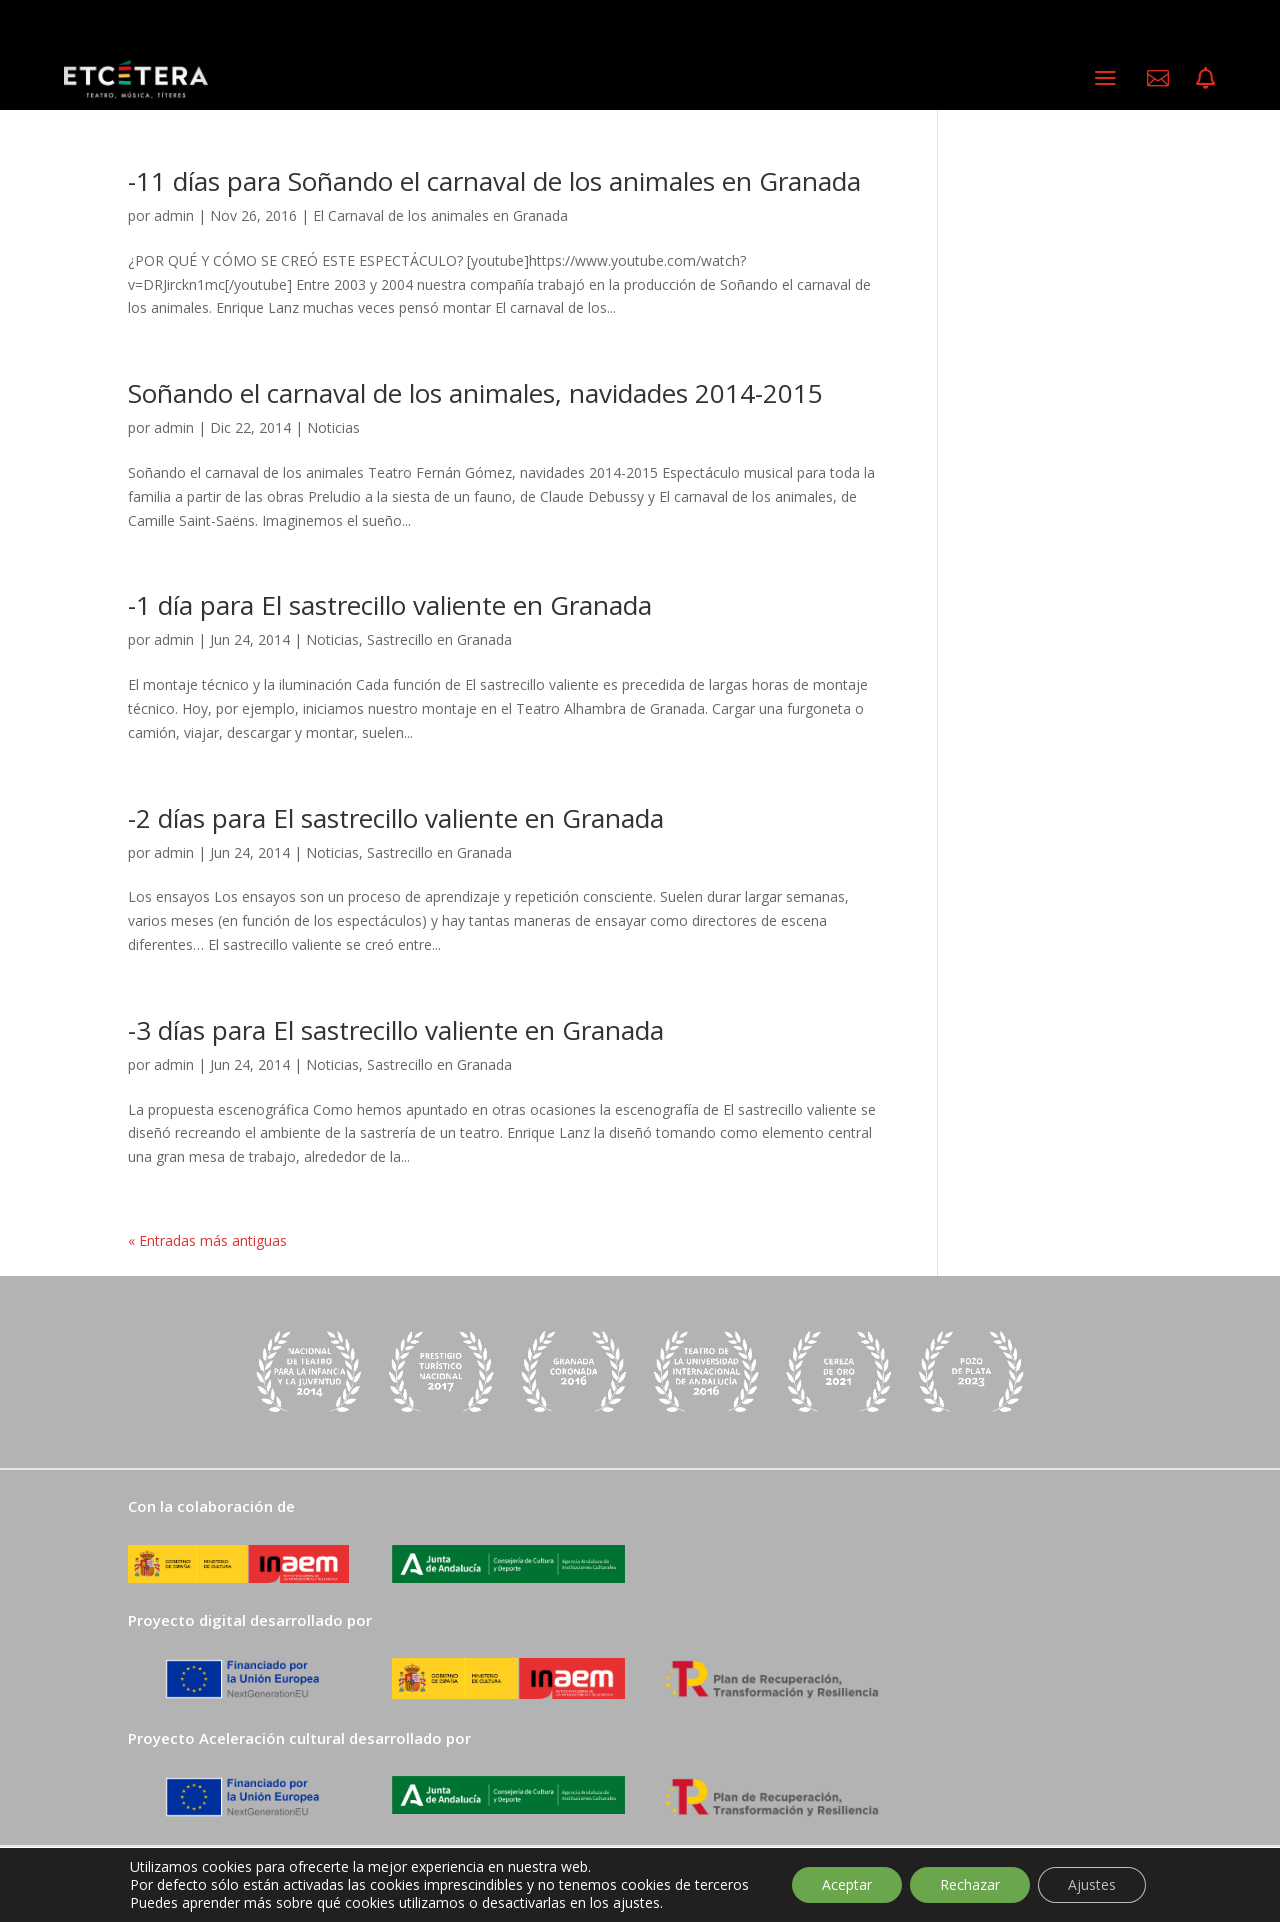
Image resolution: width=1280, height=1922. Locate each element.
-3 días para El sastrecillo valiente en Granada (396, 1030)
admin (174, 215)
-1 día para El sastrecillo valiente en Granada (390, 605)
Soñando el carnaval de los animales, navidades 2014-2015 (475, 393)
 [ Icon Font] (1205, 78)
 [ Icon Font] (1158, 78)
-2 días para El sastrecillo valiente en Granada (396, 818)
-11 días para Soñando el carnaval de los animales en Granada (494, 181)
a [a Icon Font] (1105, 77)
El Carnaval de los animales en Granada (440, 215)
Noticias (333, 427)
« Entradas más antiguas (207, 1240)
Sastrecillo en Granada (439, 639)
